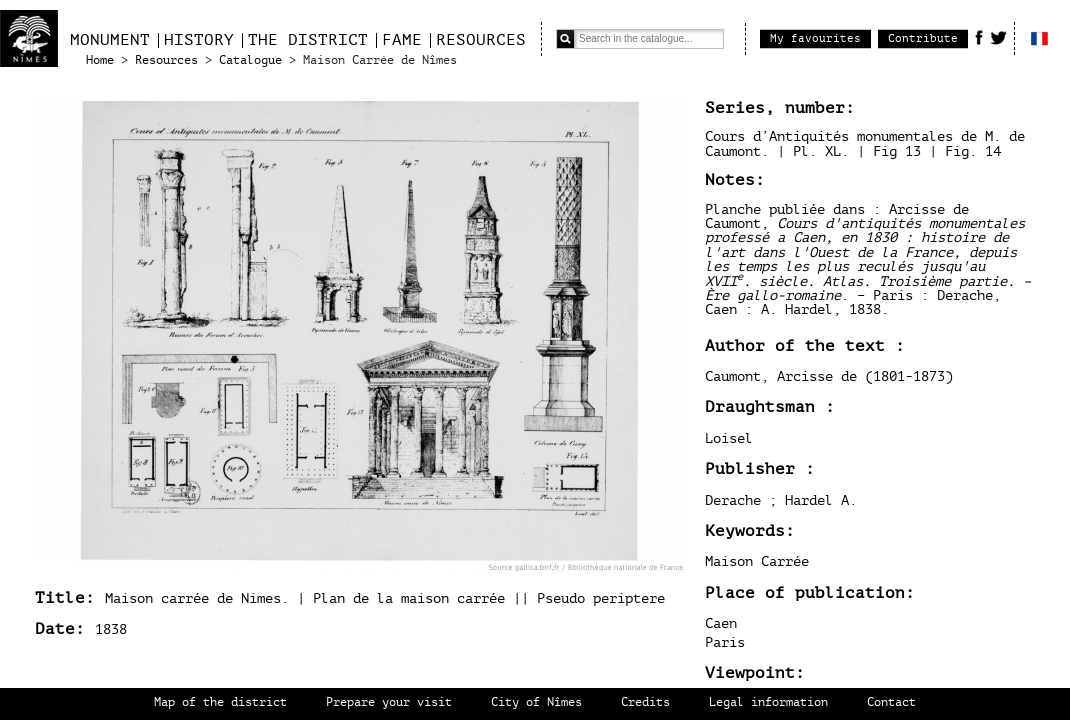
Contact (891, 702)
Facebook (979, 37)
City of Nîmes (536, 702)
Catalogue (250, 60)
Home (100, 60)
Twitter (998, 37)
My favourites (815, 38)
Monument (110, 40)
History (199, 40)
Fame (402, 40)
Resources (481, 40)
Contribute (923, 38)
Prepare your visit (389, 702)
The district (308, 40)
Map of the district (220, 702)
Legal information (768, 702)
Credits (645, 702)
